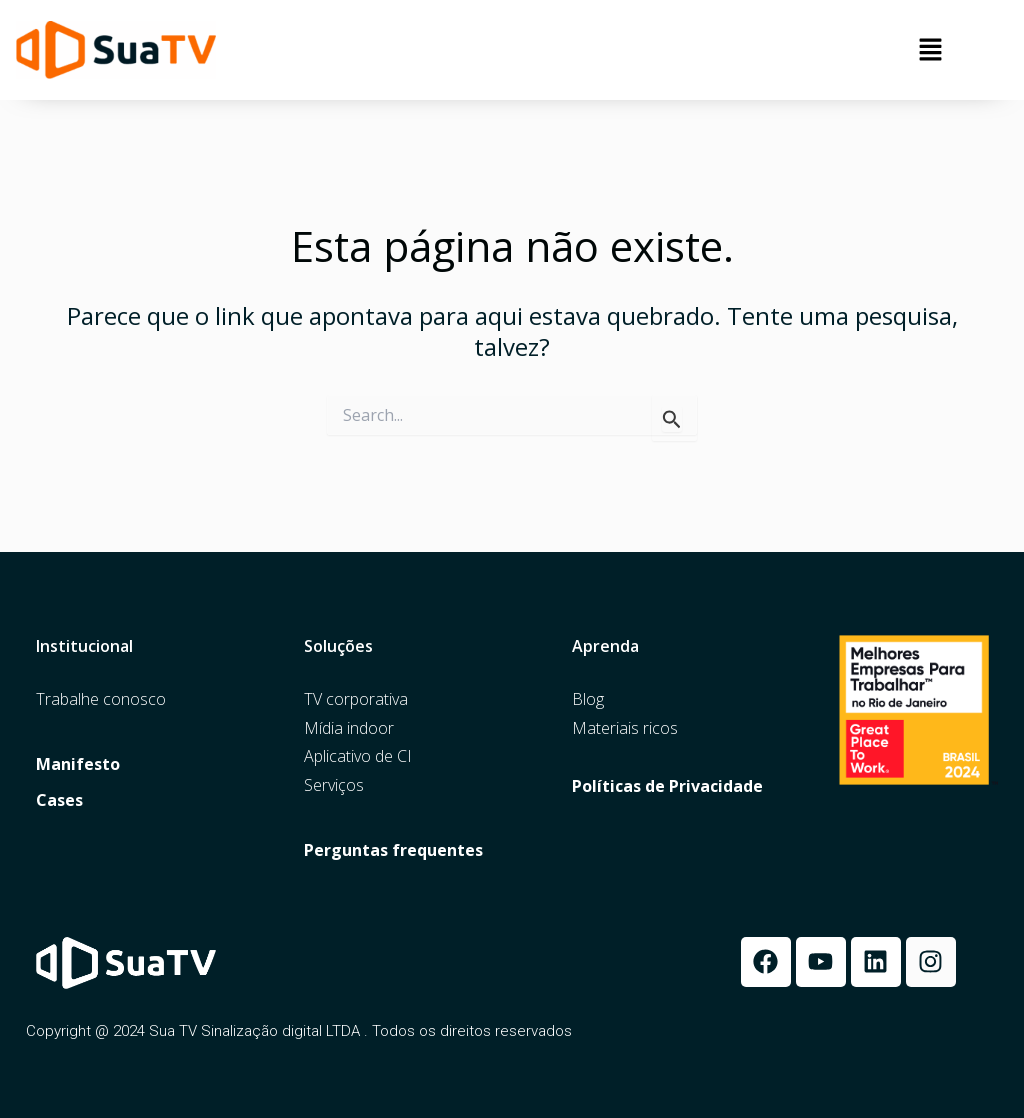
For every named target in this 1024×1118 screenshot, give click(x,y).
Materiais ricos (625, 728)
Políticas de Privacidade (667, 786)
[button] (931, 50)
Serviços (334, 785)
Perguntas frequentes (393, 850)
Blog (588, 699)
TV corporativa (356, 699)
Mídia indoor (349, 728)
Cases (59, 800)
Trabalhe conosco (101, 699)
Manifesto (78, 764)
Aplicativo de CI (358, 756)
